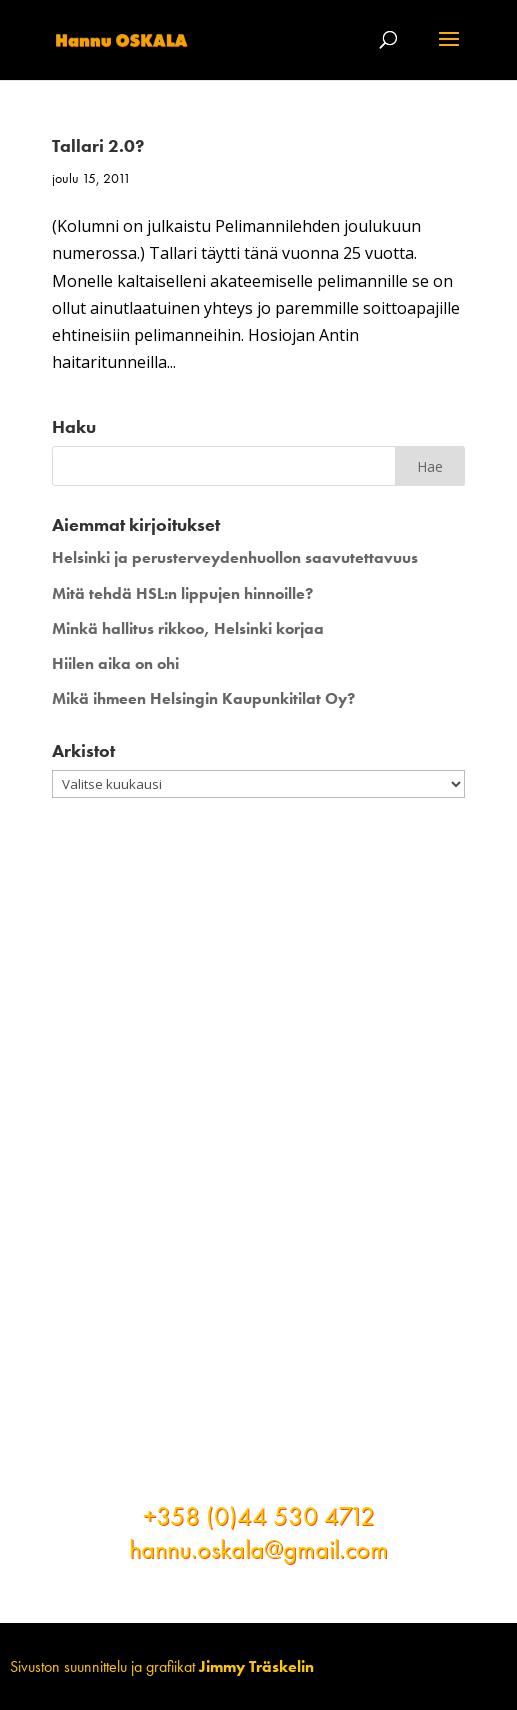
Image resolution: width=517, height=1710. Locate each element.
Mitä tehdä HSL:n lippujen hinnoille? (182, 593)
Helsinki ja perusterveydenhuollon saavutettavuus (235, 557)
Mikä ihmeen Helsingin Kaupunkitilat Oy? (203, 698)
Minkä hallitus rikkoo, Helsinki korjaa (188, 628)
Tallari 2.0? (98, 145)
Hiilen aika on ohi (115, 663)
